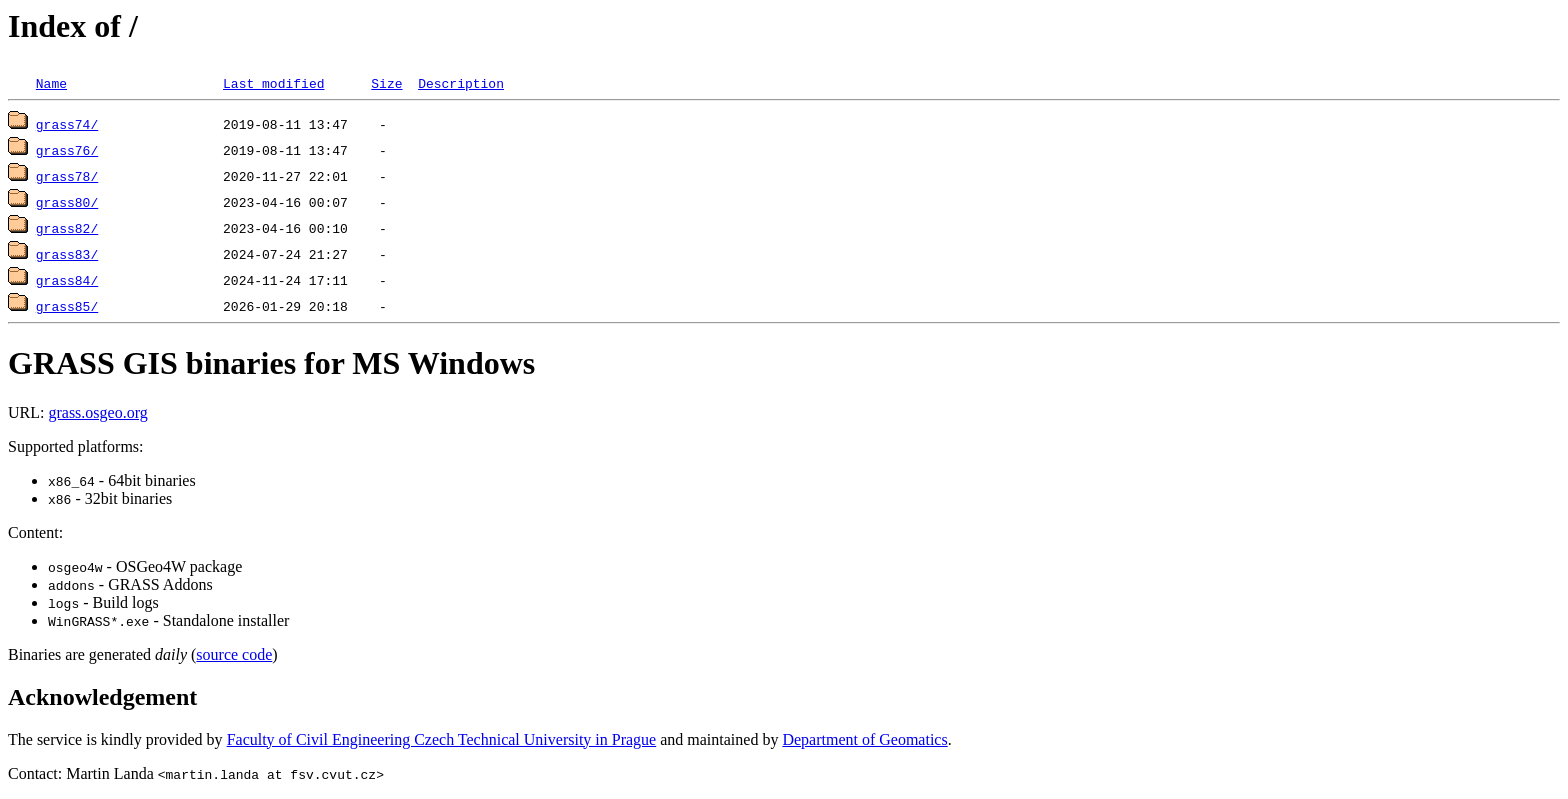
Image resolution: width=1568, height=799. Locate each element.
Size (386, 83)
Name (51, 83)
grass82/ (67, 228)
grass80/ (67, 202)
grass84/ (67, 280)
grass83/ (67, 254)
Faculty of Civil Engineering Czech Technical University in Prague (442, 739)
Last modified (273, 83)
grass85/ (67, 306)
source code (234, 654)
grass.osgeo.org (97, 412)
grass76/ (67, 150)
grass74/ (67, 124)
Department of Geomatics (864, 739)
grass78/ (67, 176)
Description (461, 83)
